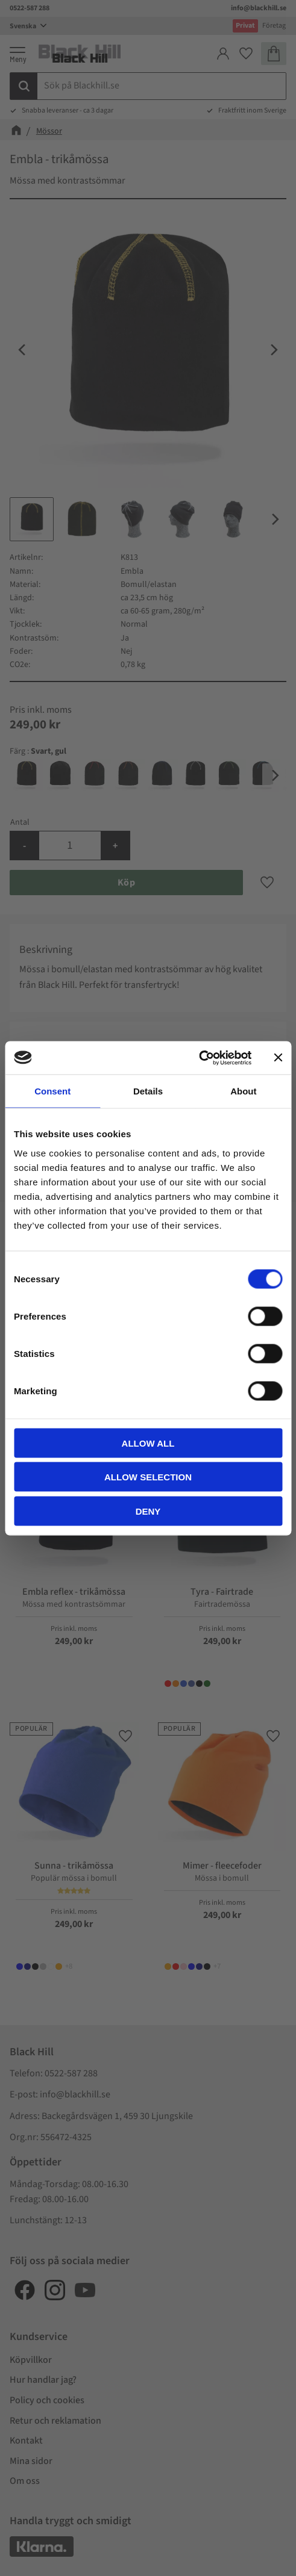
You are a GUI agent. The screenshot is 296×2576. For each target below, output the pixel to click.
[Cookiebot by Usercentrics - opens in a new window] (198, 1058)
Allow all (148, 1443)
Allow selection (148, 1477)
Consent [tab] (52, 1091)
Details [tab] (148, 1091)
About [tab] (243, 1091)
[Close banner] (278, 1058)
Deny (148, 1511)
